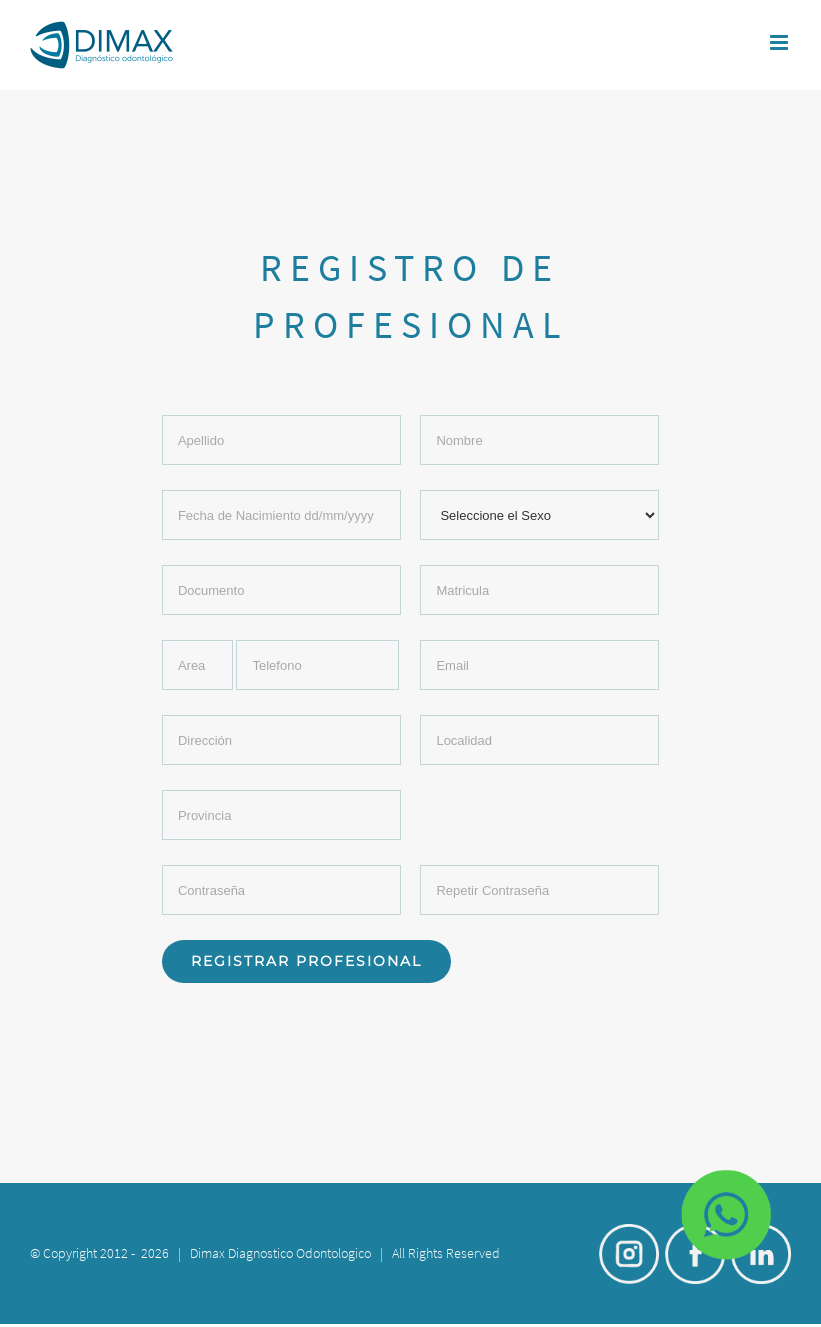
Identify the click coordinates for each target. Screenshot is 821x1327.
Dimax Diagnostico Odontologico (280, 1253)
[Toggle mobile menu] (780, 42)
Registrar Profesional (306, 961)
